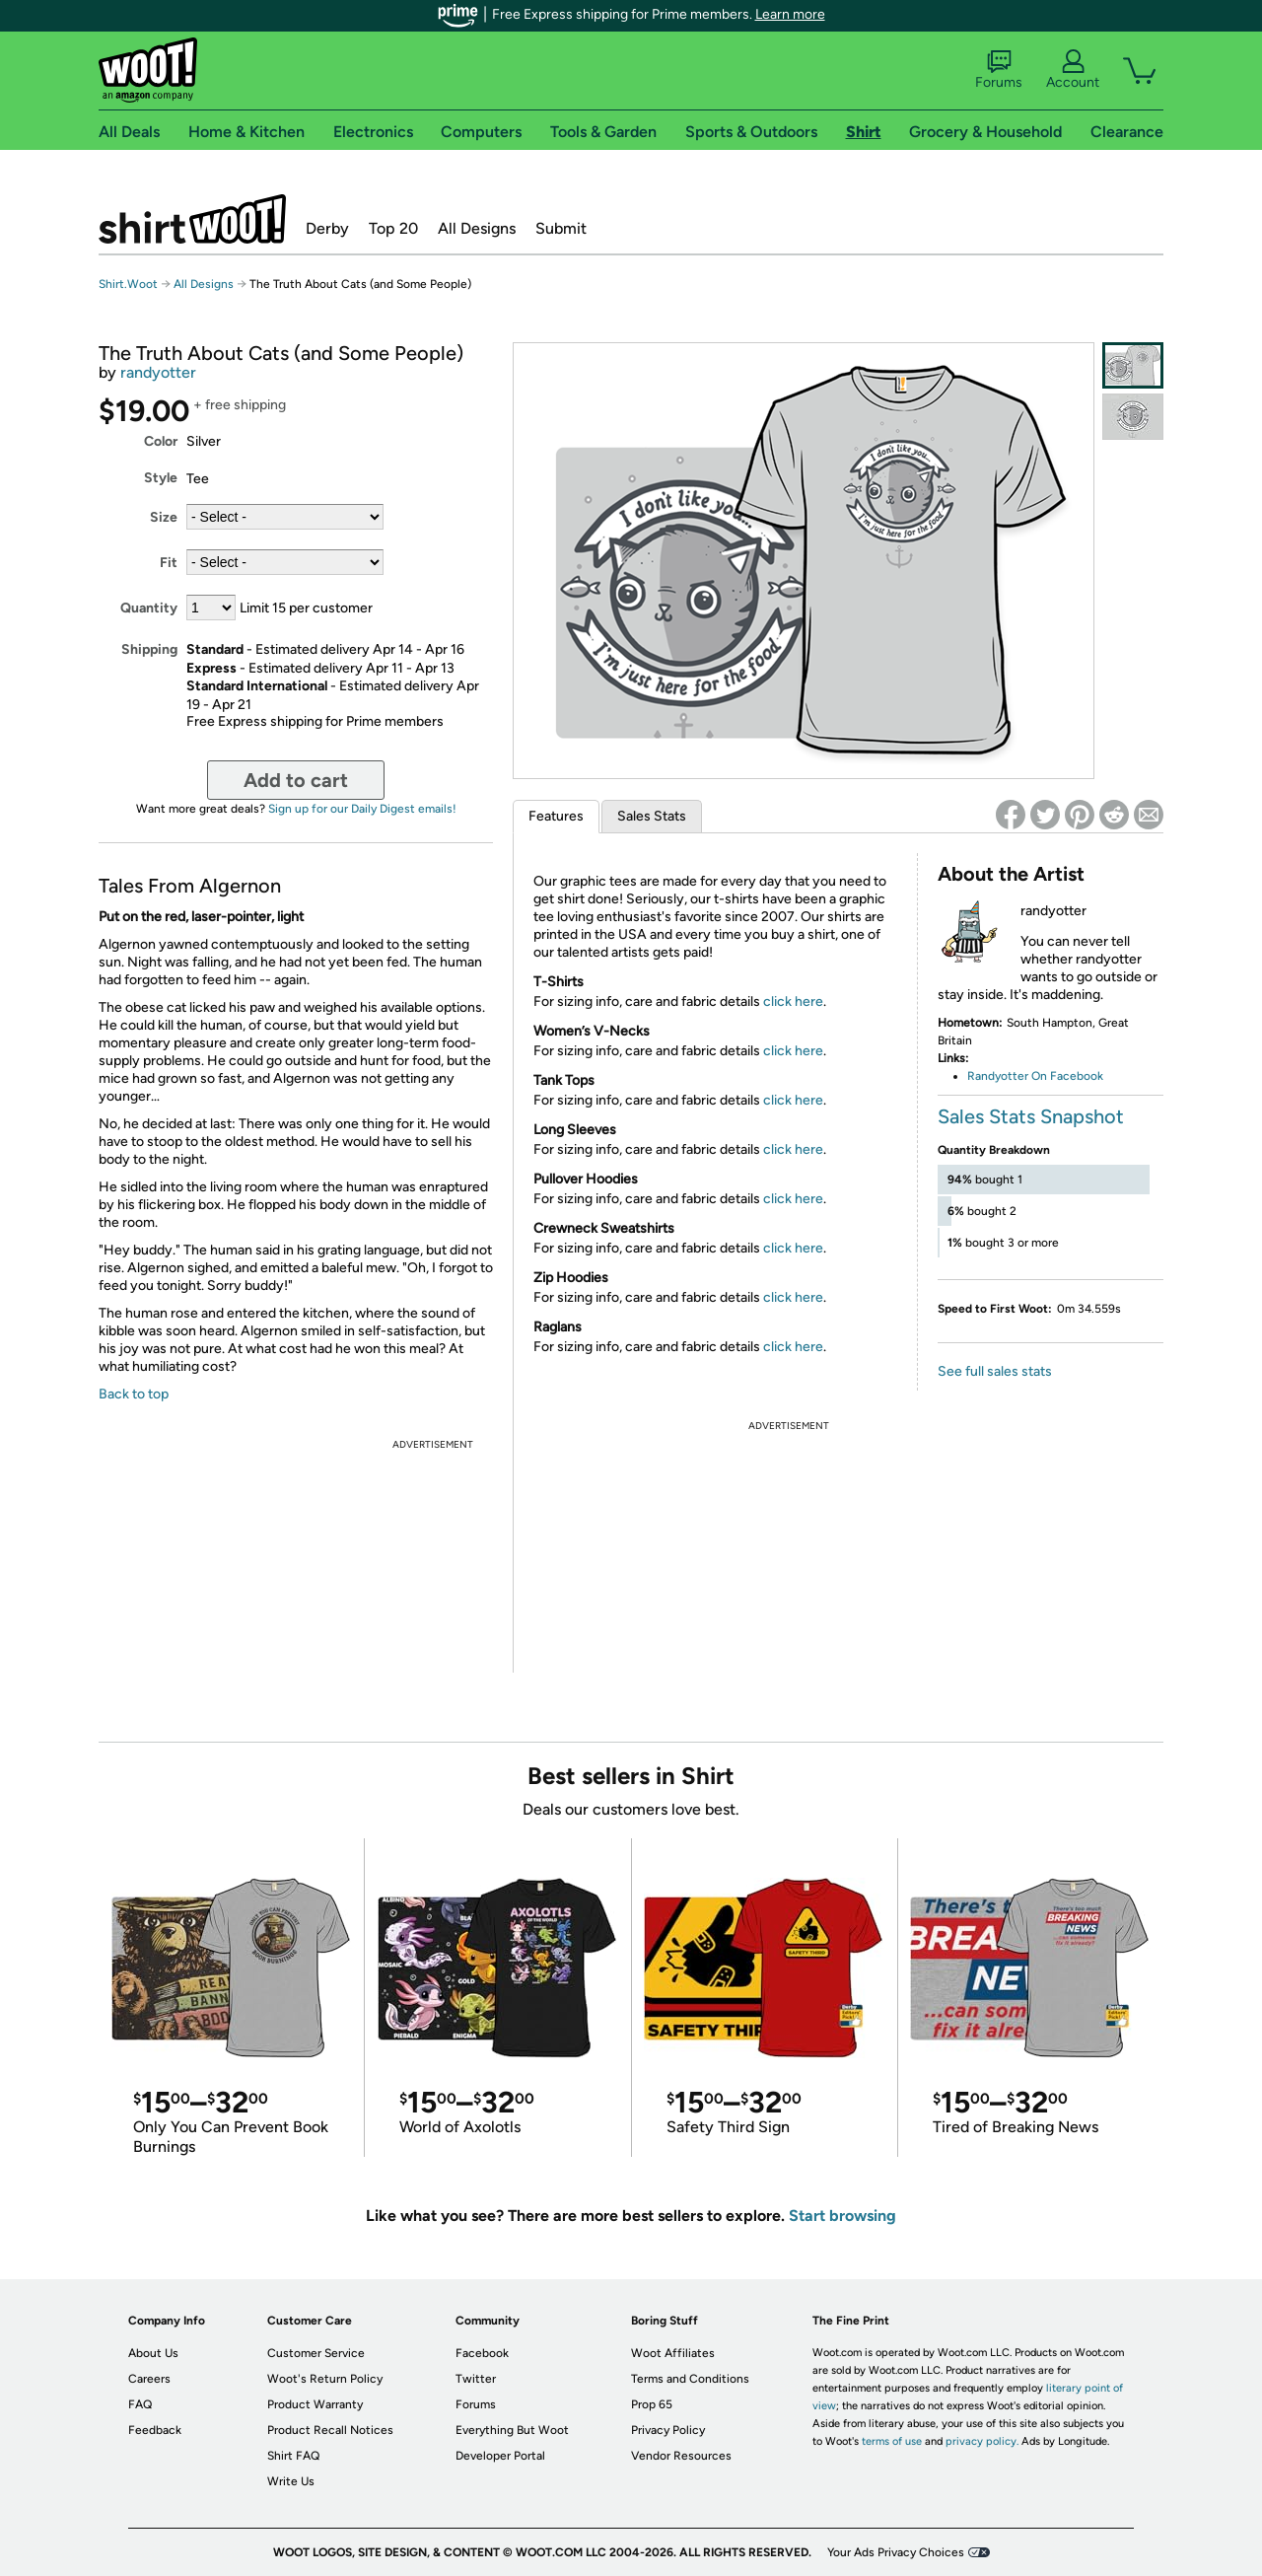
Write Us (291, 2481)
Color (160, 441)
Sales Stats (651, 816)
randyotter (158, 372)
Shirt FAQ (293, 2456)
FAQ (140, 2404)
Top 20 (393, 228)
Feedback (154, 2430)
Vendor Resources (681, 2456)
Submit (561, 228)
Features (556, 816)
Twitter (476, 2379)
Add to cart (296, 780)
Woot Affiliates (673, 2353)
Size (163, 517)
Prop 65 (651, 2404)
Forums (998, 70)
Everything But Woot (512, 2430)
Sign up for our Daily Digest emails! (362, 809)
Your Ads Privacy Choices (895, 2552)
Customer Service (316, 2353)
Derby (327, 228)
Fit (168, 562)
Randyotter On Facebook (1035, 1076)
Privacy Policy (668, 2430)
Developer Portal (500, 2456)
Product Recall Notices (330, 2430)
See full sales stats (995, 1371)
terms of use (892, 2441)
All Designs (477, 228)
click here (793, 1001)
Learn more (790, 14)
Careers (149, 2379)
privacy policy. (982, 2441)
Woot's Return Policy (325, 2379)
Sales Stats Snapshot (1031, 1116)
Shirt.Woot (192, 219)
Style (160, 477)
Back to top (134, 1394)
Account (1072, 70)
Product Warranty (315, 2404)
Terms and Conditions (690, 2379)
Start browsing (842, 2215)
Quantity (148, 608)
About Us (153, 2353)
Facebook (482, 2353)
